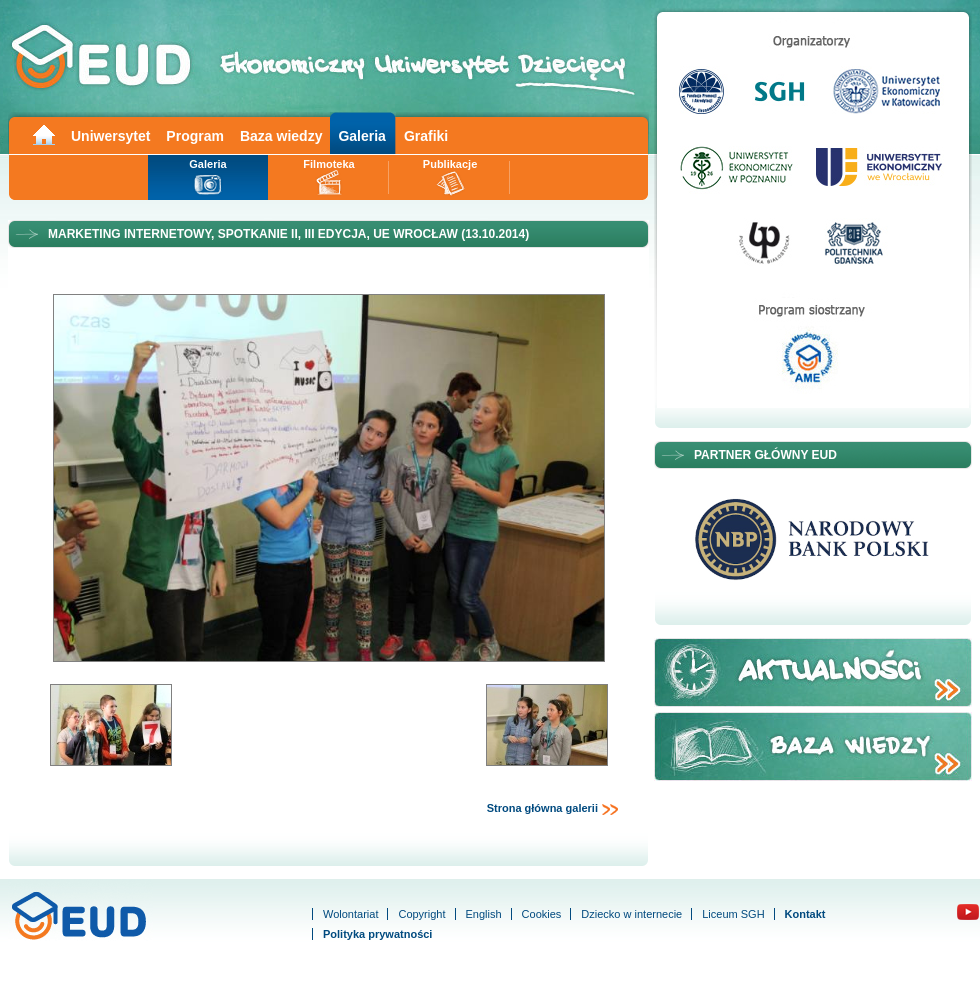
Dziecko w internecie (631, 914)
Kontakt (805, 914)
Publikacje (450, 164)
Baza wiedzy (281, 136)
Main (43, 133)
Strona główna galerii (553, 809)
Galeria (361, 136)
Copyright (421, 914)
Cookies (542, 914)
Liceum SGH (733, 914)
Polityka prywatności (377, 934)
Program (195, 136)
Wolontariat (350, 914)
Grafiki (426, 136)
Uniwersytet (110, 136)
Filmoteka (328, 164)
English (484, 914)
